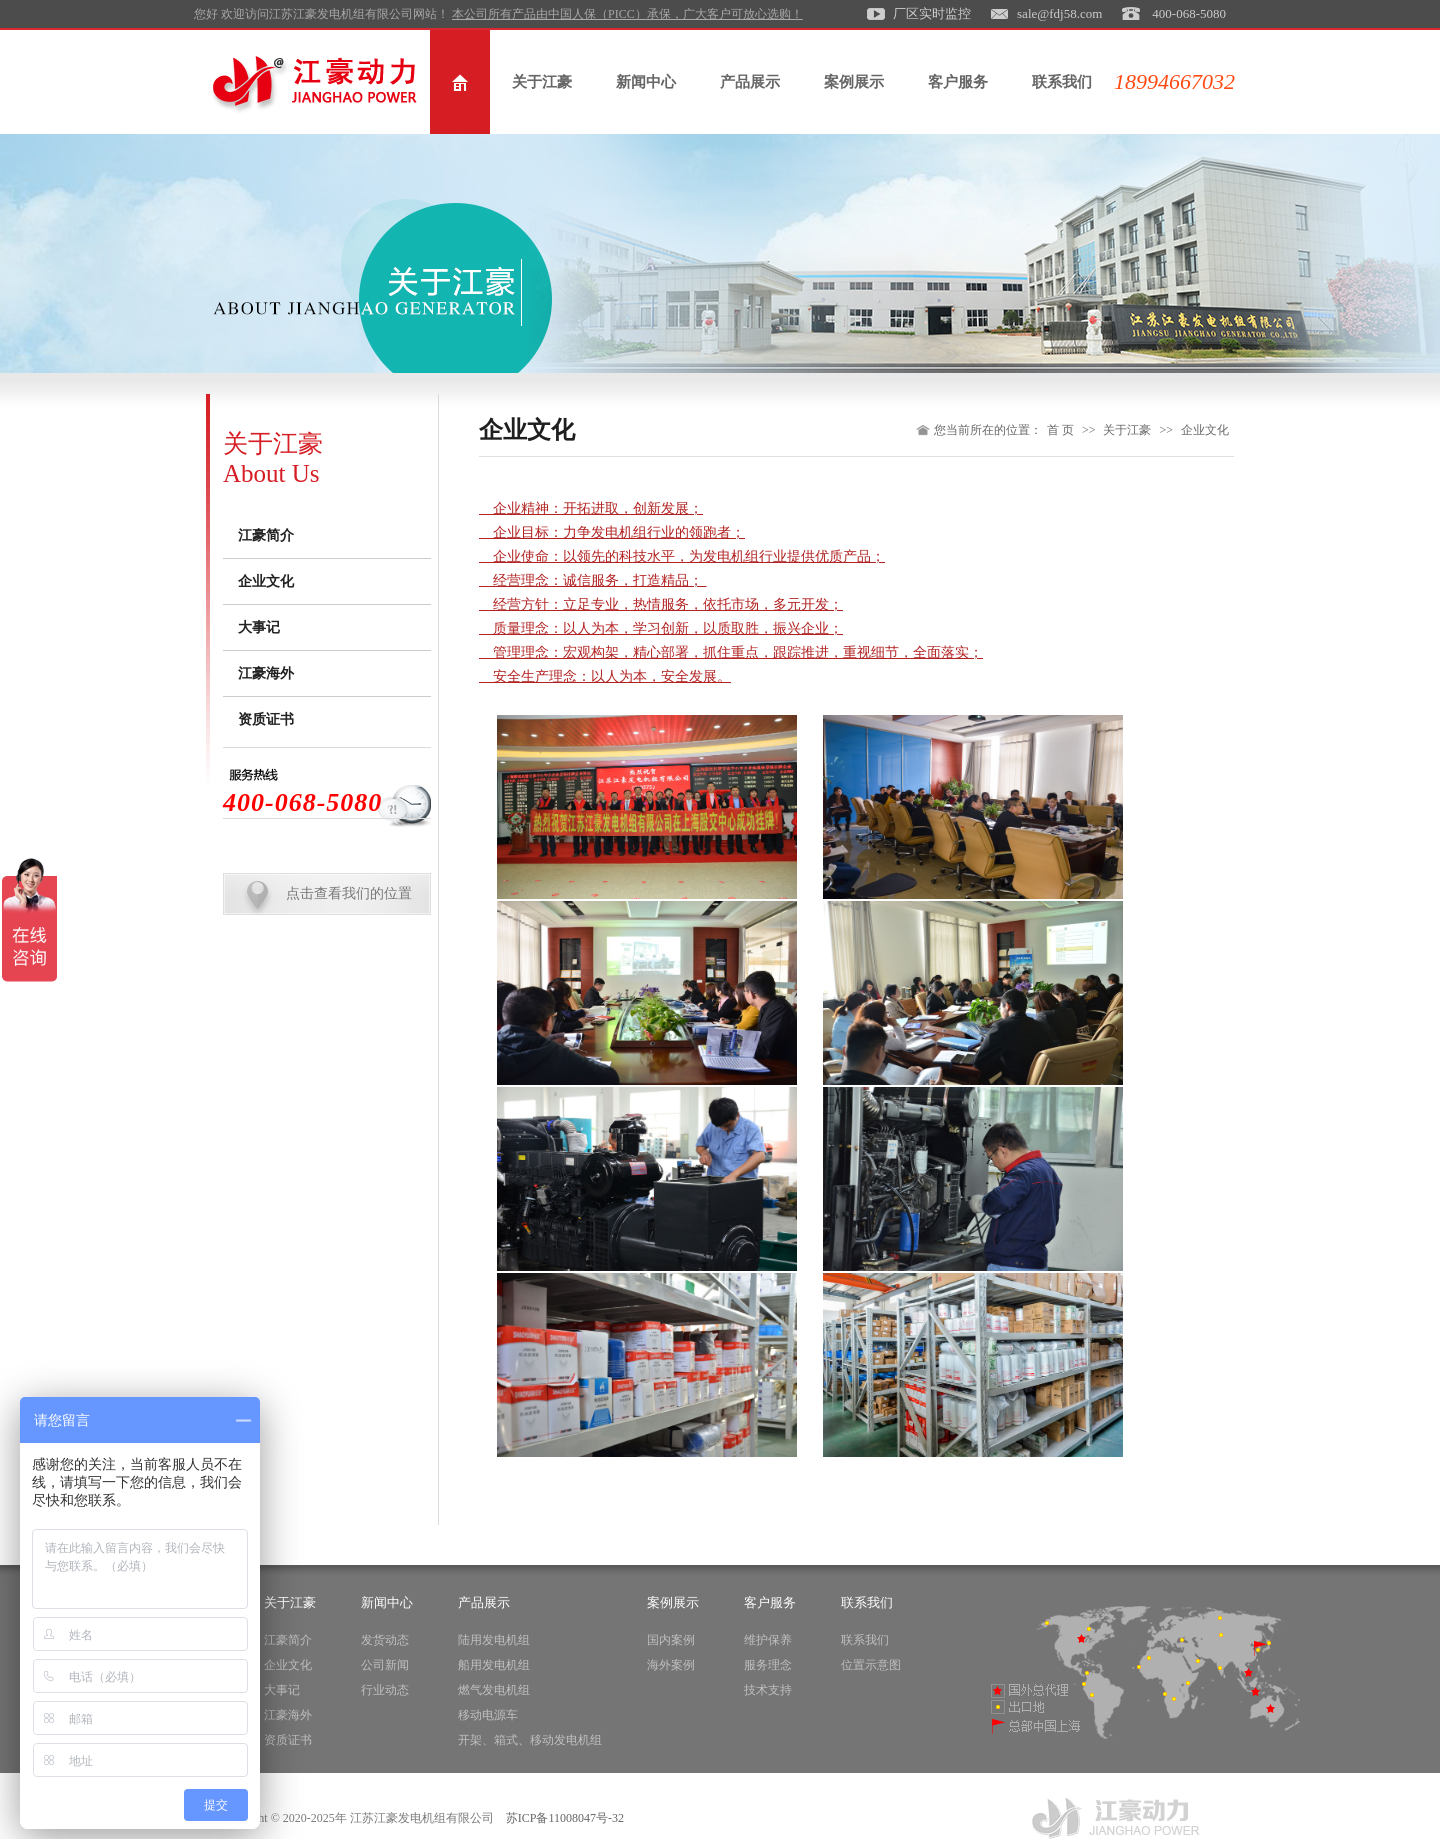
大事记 (259, 627)
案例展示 (854, 82)
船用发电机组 (494, 1665)
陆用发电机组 (494, 1640)
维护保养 (768, 1640)
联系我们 (1062, 82)
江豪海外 (266, 673)
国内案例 (671, 1640)
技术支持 (768, 1690)
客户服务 (958, 82)
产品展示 (750, 82)
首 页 (1060, 430)
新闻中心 (646, 82)
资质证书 (266, 719)
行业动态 (385, 1690)
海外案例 (671, 1665)
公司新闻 (385, 1665)
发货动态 (385, 1640)
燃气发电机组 (494, 1690)
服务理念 (768, 1665)
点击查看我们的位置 (349, 893)
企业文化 (266, 581)
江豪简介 (266, 535)
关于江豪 (542, 82)
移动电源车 (488, 1715)
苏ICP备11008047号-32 (565, 1818)
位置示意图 (871, 1665)
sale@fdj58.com (1059, 13)
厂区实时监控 (932, 13)
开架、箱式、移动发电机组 (530, 1740)
